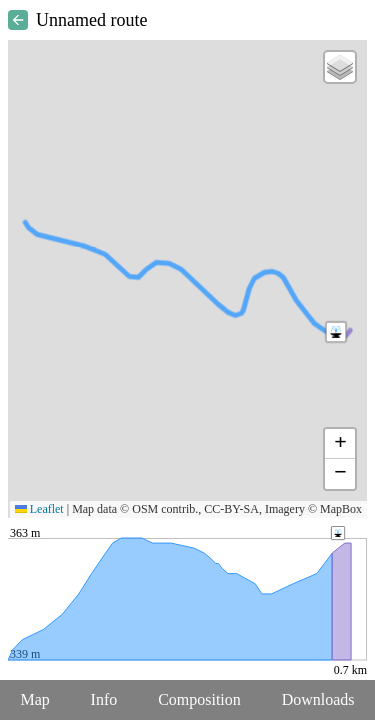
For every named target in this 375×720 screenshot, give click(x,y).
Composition (199, 699)
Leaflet (39, 509)
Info (104, 699)
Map (34, 699)
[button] (336, 332)
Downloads (318, 699)
